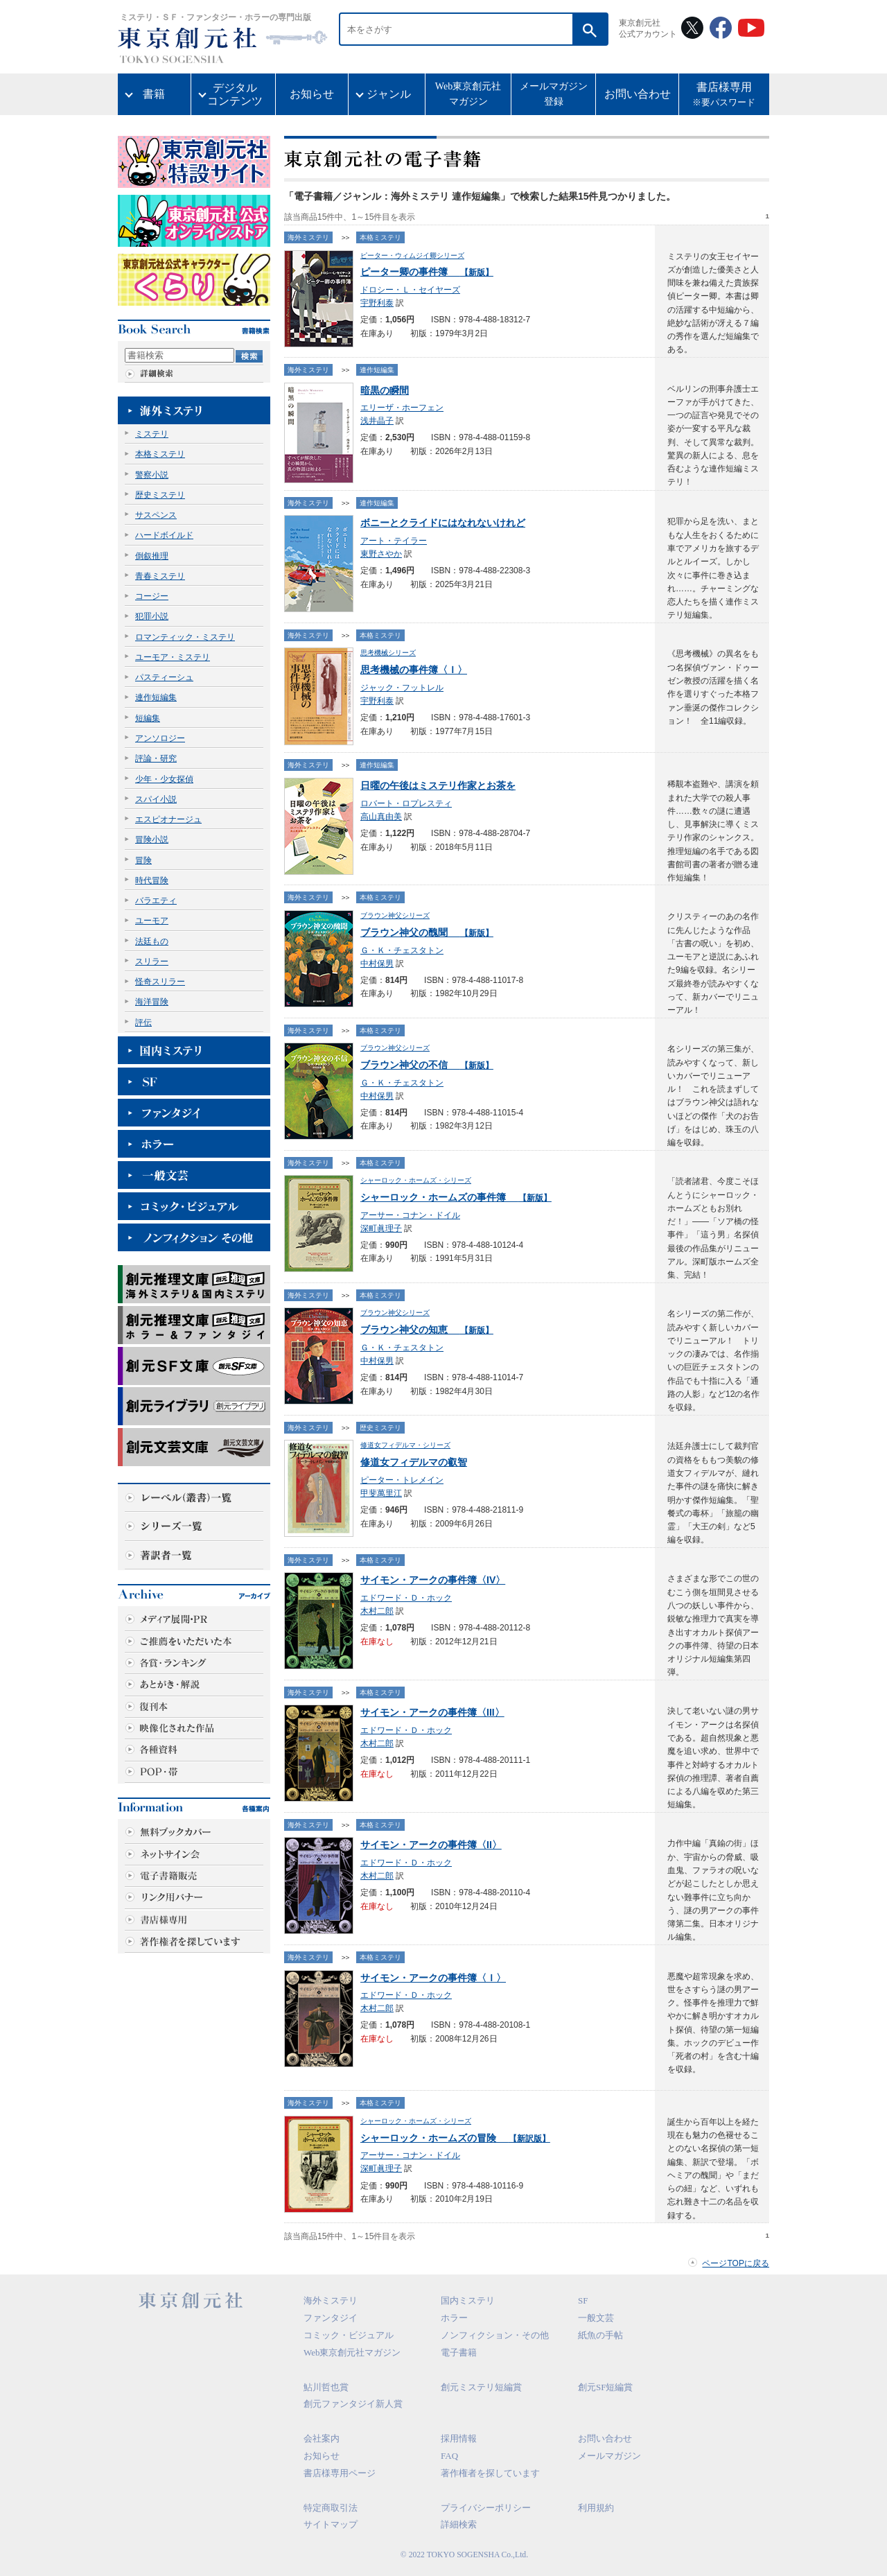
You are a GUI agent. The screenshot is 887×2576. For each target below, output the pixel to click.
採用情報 (459, 2438)
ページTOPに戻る (735, 2263)
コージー (151, 596)
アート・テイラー (393, 541)
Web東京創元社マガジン (468, 94)
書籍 (154, 94)
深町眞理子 (381, 1228)
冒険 (143, 860)
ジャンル (389, 94)
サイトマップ (331, 2524)
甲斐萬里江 (381, 1493)
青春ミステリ (160, 576)
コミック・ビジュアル (349, 2335)
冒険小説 (151, 839)
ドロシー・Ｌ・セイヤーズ (410, 290)
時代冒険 (151, 880)
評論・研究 (156, 758)
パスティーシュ (164, 677)
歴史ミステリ (160, 495)
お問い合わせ (637, 94)
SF (583, 2300)
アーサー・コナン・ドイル (410, 1215)
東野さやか (381, 554)
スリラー (151, 961)
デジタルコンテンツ (235, 94)
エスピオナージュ (168, 819)
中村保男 (377, 963)
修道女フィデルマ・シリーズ (405, 1445)
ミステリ (151, 434)
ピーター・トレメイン (402, 1480)
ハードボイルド (164, 535)
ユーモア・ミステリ (172, 657)
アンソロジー (160, 738)
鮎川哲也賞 (326, 2387)
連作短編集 (156, 697)
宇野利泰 (377, 303)
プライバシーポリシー (486, 2508)
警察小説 (151, 475)
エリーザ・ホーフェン (402, 407)
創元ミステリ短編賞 (481, 2387)
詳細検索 (459, 2524)
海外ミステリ (308, 237)
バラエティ (156, 900)
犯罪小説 (151, 616)
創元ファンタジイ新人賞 (353, 2404)
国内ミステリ (468, 2300)
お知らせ (312, 94)
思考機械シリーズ (388, 652)
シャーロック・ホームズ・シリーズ (415, 1180)
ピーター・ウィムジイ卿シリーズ (412, 255)
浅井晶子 (377, 421)
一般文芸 (596, 2318)
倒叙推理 (151, 556)
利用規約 (596, 2508)
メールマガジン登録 (554, 94)
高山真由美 (381, 816)
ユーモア (151, 920)
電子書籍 (459, 2352)
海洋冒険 (151, 1002)
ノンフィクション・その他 (495, 2335)
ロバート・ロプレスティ (406, 803)
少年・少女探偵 (164, 779)
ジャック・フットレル (402, 688)
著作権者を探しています (490, 2473)
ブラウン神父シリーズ (395, 915)
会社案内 (322, 2438)
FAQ (449, 2456)
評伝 (143, 1022)
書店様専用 (724, 95)
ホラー (454, 2318)
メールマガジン (609, 2456)
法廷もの (151, 941)
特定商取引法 (331, 2508)
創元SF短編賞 (605, 2387)
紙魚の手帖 (600, 2335)
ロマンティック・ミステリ (185, 637)
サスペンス (156, 515)
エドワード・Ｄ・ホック (406, 1598)
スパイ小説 (156, 799)
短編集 (147, 718)
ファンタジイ (331, 2318)
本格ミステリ (160, 454)
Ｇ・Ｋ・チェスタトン (402, 950)
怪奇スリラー (160, 981)
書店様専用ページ (340, 2473)
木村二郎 (377, 1611)
